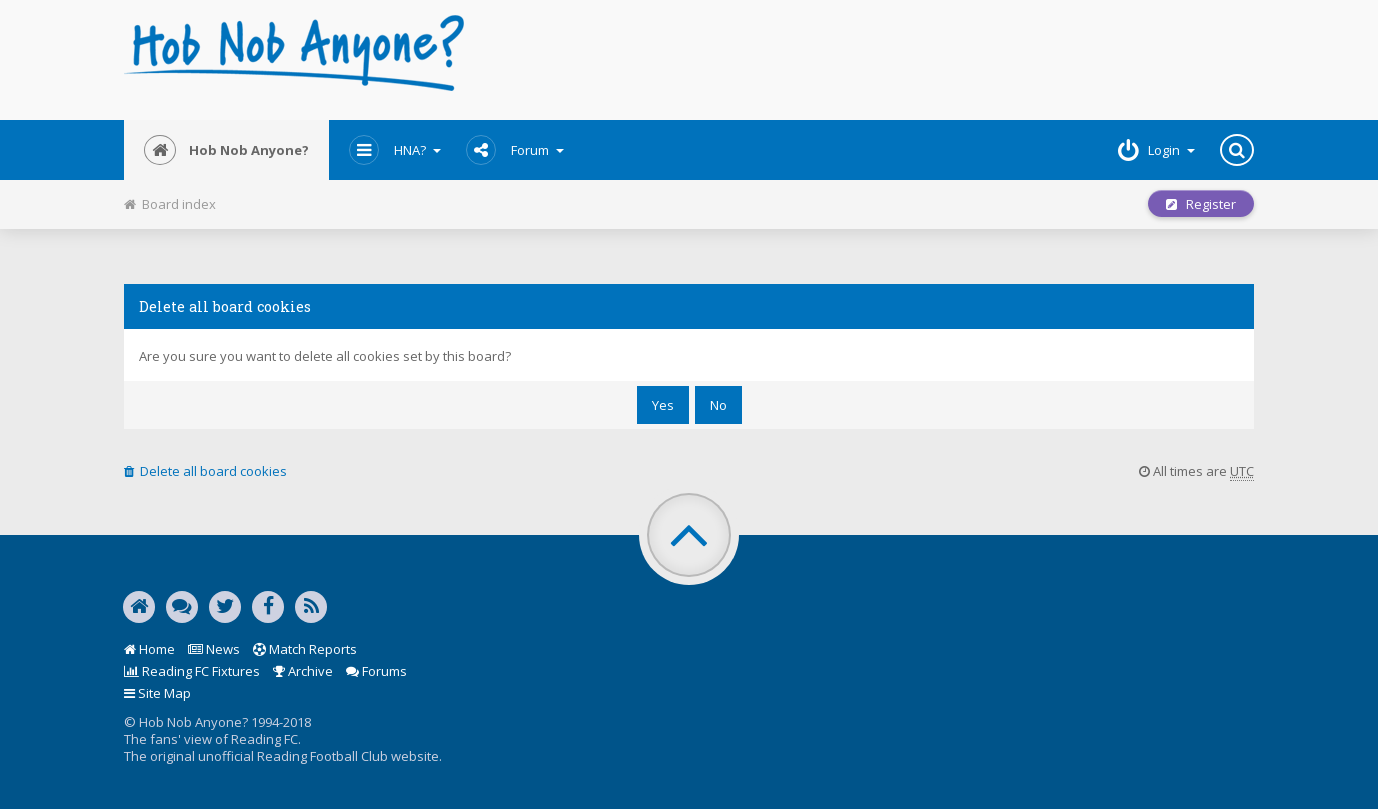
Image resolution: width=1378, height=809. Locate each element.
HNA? (395, 150)
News (214, 649)
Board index (170, 204)
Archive (303, 671)
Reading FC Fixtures (192, 671)
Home (149, 649)
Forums (376, 671)
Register (1201, 204)
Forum (515, 150)
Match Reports (305, 649)
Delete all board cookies (205, 471)
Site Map (157, 693)
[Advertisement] (880, 60)
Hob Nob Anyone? (226, 150)
